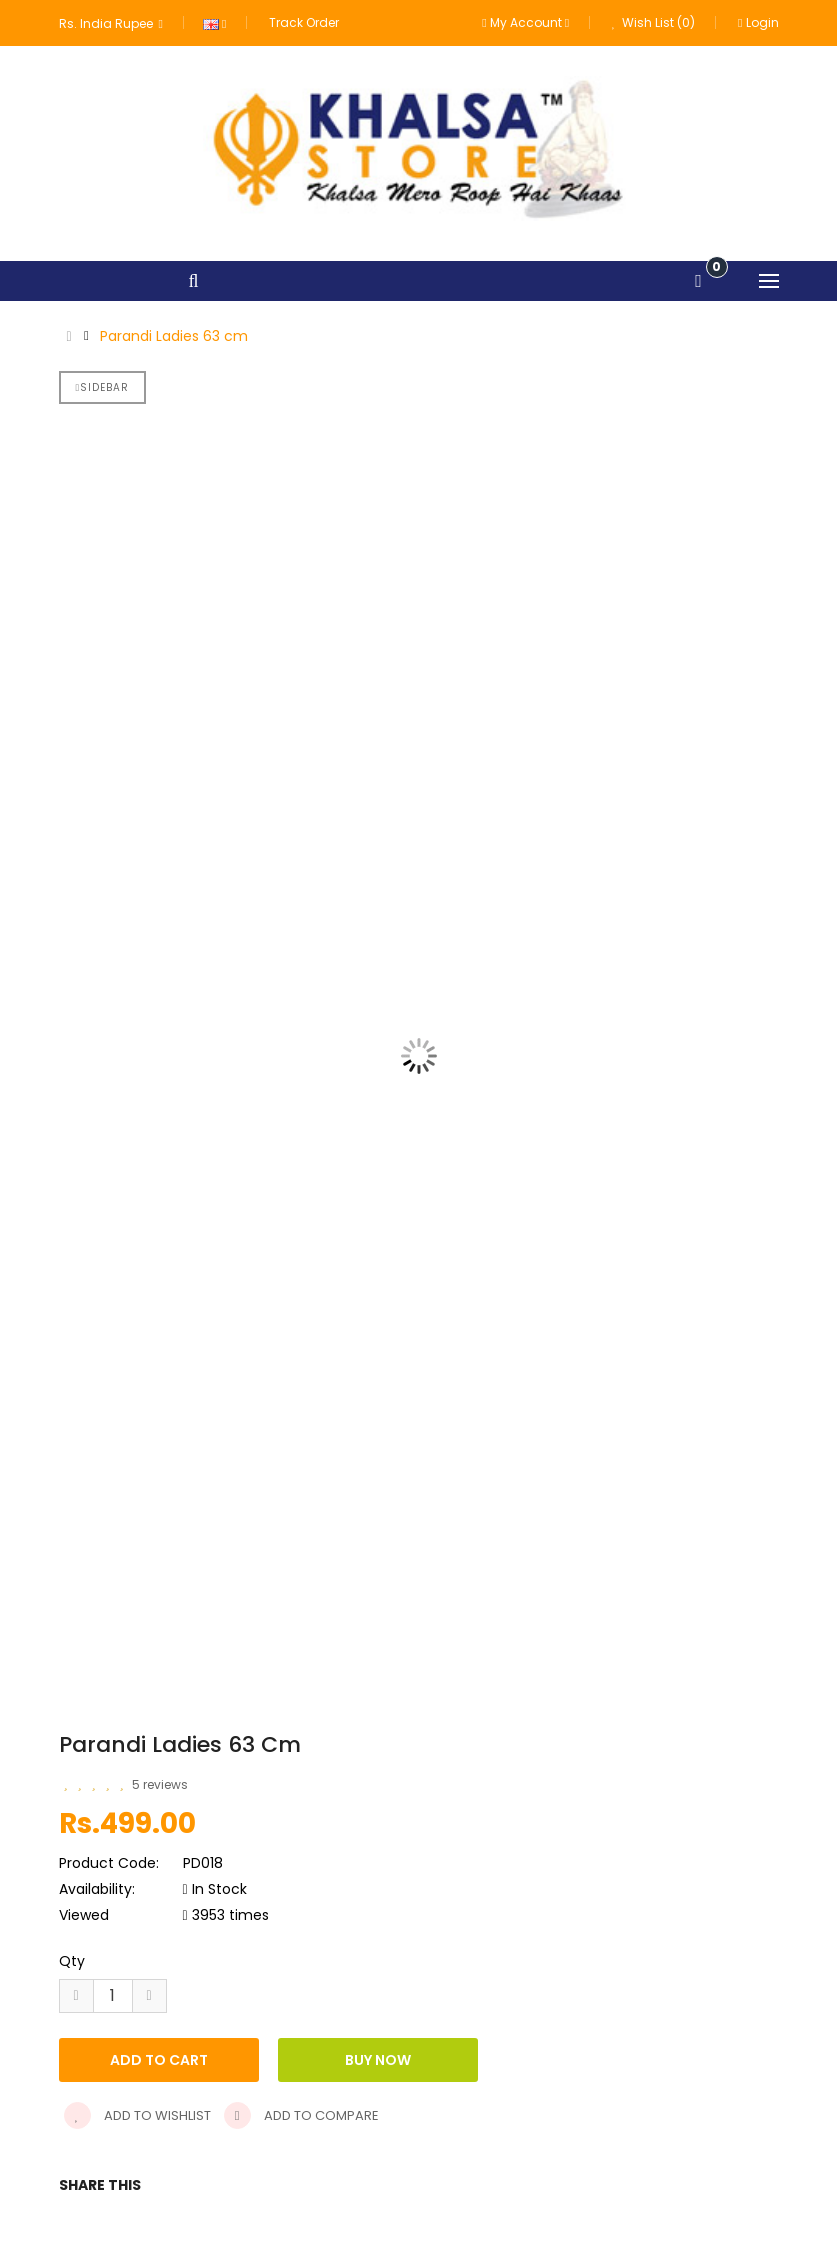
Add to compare (301, 2115)
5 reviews (160, 1784)
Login (758, 22)
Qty (72, 1961)
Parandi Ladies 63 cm (174, 336)
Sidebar (103, 387)
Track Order (304, 22)
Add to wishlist (137, 2115)
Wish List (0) (653, 22)
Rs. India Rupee (111, 23)
